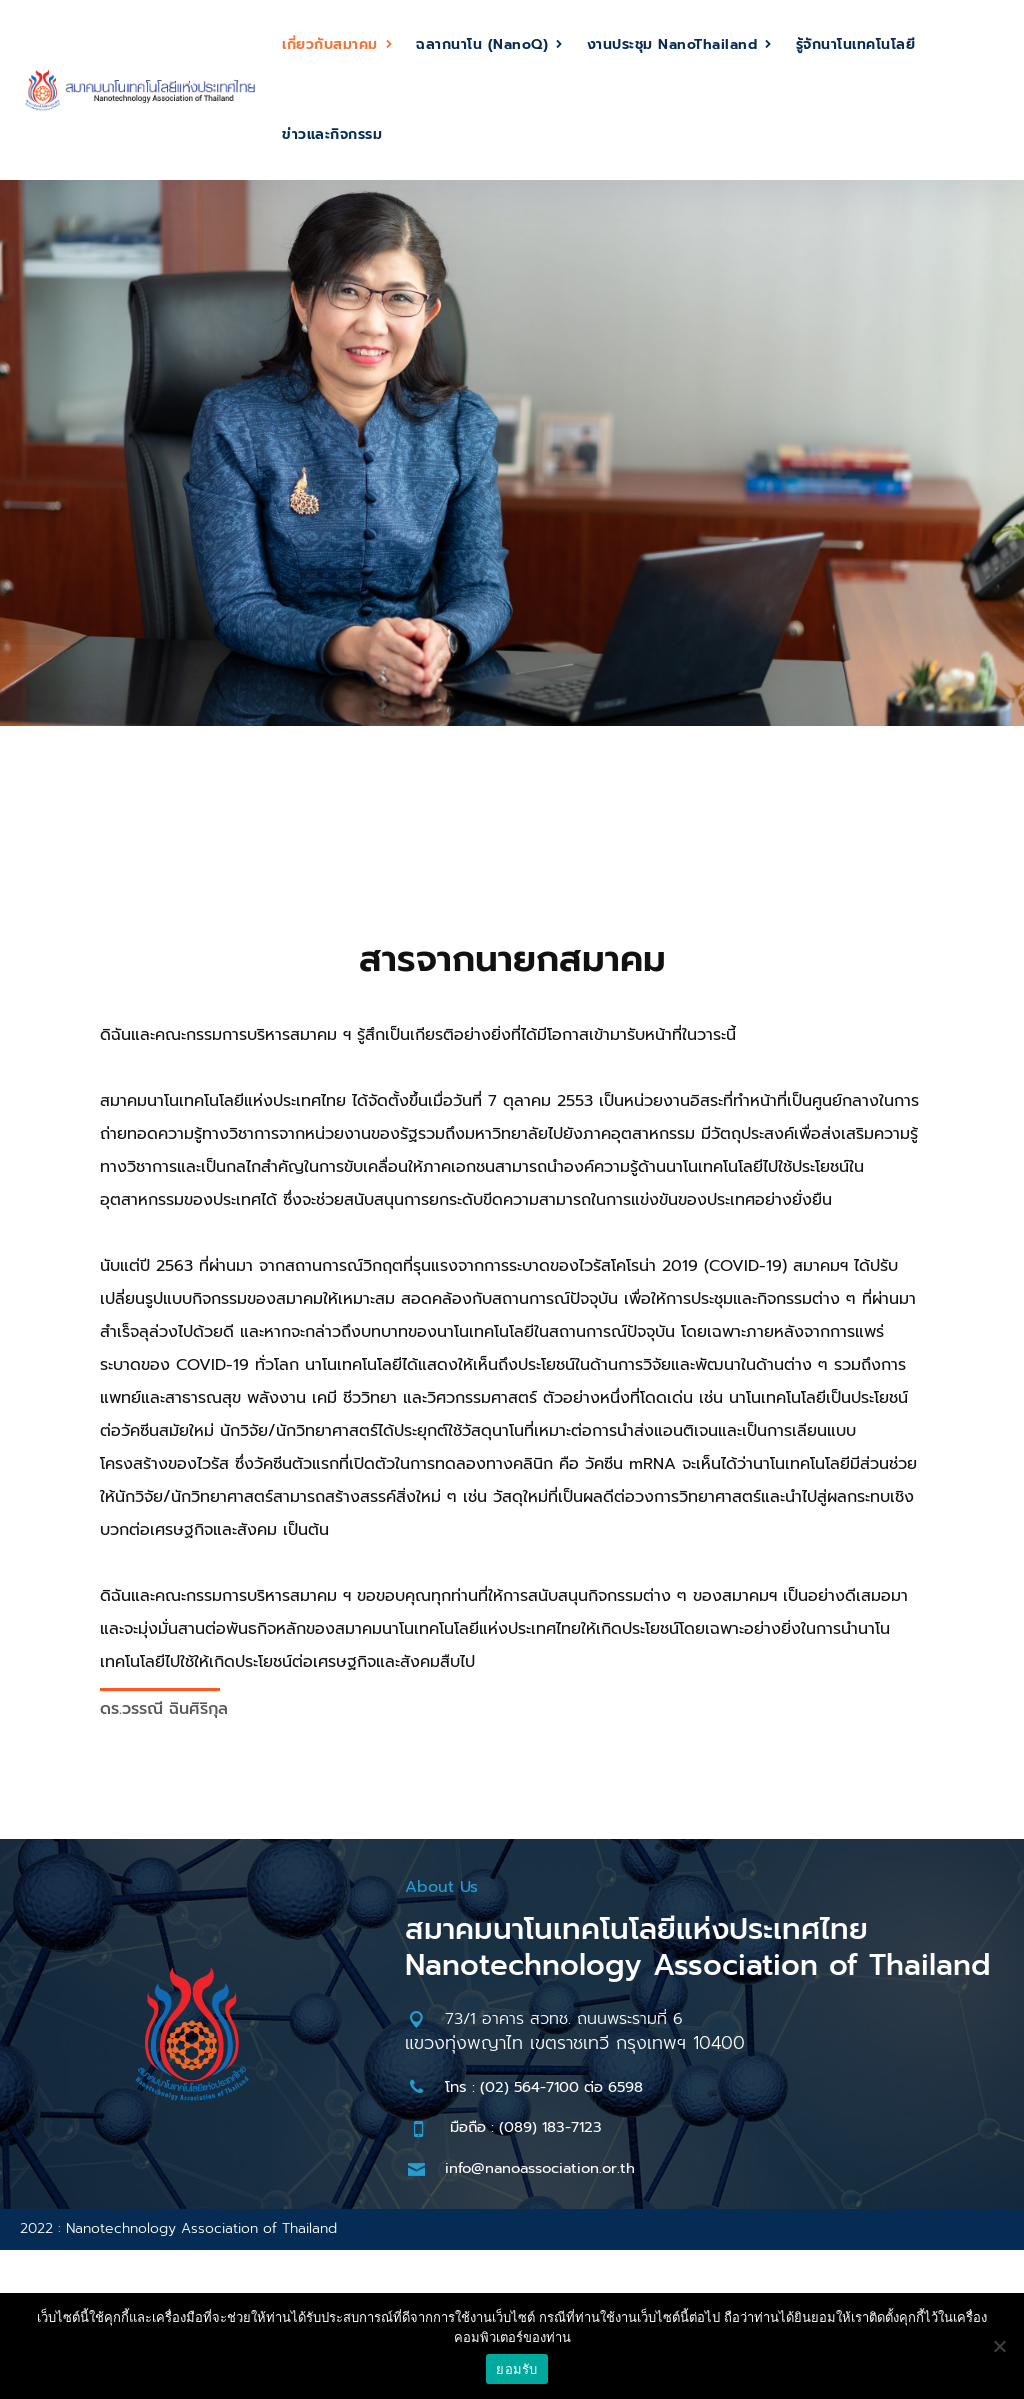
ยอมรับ (516, 2369)
